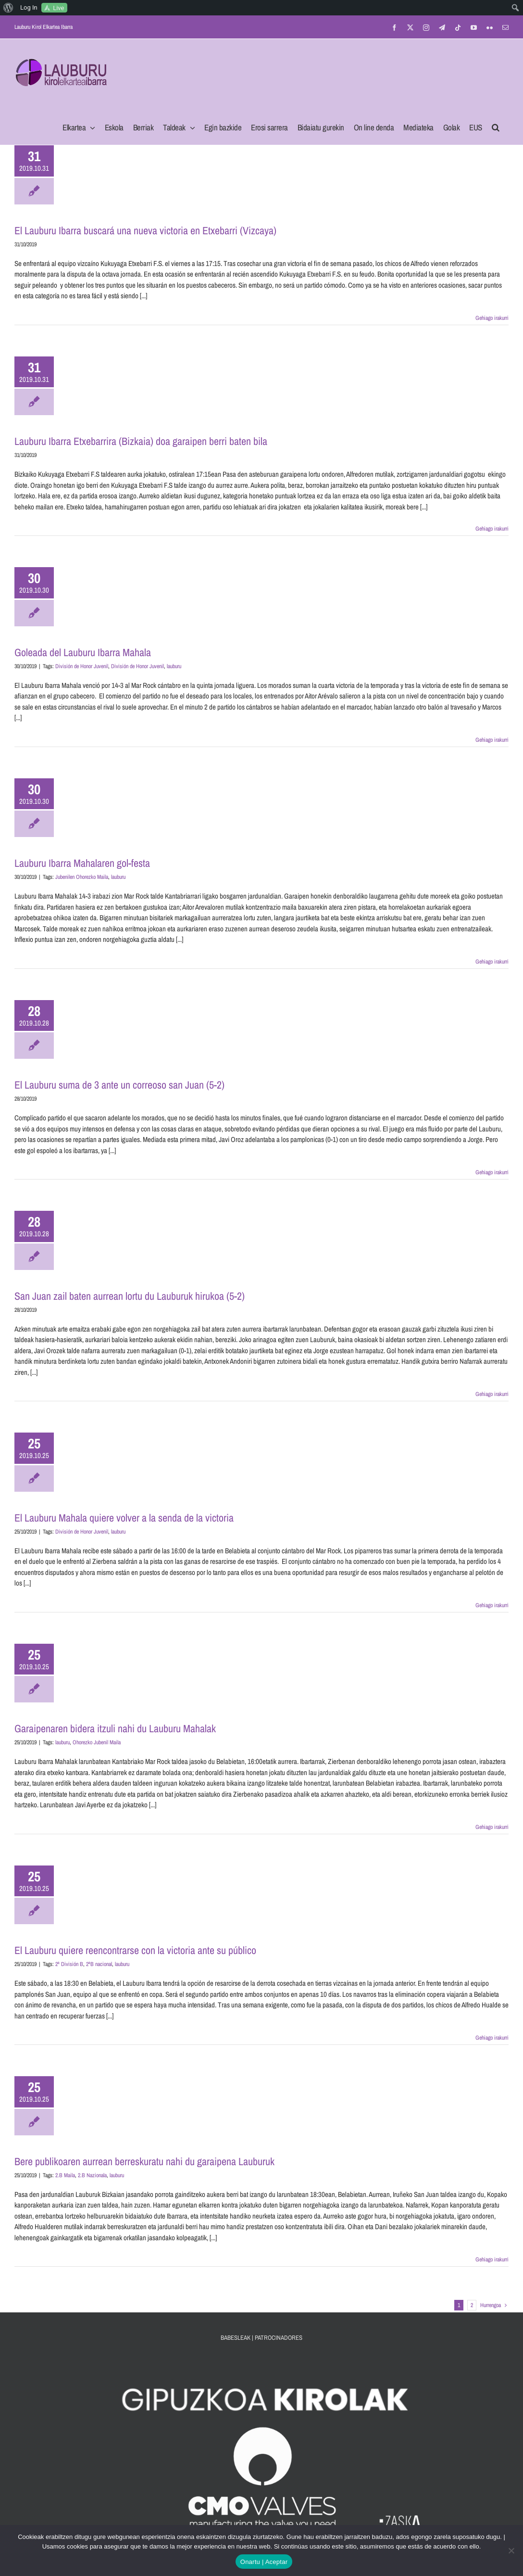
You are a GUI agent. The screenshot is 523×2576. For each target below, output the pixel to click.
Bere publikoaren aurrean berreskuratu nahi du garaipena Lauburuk (144, 2161)
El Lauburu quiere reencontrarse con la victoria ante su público (135, 1950)
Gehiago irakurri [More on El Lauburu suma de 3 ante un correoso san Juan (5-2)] (492, 1172)
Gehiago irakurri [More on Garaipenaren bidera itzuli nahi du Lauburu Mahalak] (492, 1827)
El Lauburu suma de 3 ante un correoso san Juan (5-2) (119, 1085)
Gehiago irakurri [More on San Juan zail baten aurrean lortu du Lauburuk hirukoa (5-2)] (492, 1394)
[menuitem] (8, 7)
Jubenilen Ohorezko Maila (81, 877)
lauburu (174, 666)
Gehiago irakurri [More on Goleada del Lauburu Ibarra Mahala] (492, 740)
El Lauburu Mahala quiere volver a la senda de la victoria (124, 1517)
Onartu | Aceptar (263, 2561)
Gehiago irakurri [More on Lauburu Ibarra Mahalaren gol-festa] (492, 961)
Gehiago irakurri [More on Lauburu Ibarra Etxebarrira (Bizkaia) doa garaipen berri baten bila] (492, 529)
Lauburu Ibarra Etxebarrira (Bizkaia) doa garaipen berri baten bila (140, 441)
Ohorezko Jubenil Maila (97, 1742)
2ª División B (69, 1964)
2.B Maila (65, 2175)
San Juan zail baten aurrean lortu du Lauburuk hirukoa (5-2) (129, 1296)
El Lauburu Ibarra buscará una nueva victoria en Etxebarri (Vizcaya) (145, 230)
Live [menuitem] (58, 8)
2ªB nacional (99, 1964)
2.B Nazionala (92, 2175)
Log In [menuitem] (28, 7)
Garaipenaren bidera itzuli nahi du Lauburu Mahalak (115, 1728)
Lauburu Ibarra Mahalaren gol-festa (82, 863)
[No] (511, 2550)
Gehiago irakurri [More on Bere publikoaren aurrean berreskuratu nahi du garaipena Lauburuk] (492, 2259)
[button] (495, 124)
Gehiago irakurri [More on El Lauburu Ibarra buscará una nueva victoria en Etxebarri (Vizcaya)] (492, 318)
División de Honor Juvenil (81, 666)
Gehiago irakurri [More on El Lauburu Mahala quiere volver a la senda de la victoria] (492, 1605)
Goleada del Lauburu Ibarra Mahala (82, 652)
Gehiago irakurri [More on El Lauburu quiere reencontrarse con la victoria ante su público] (492, 2038)
